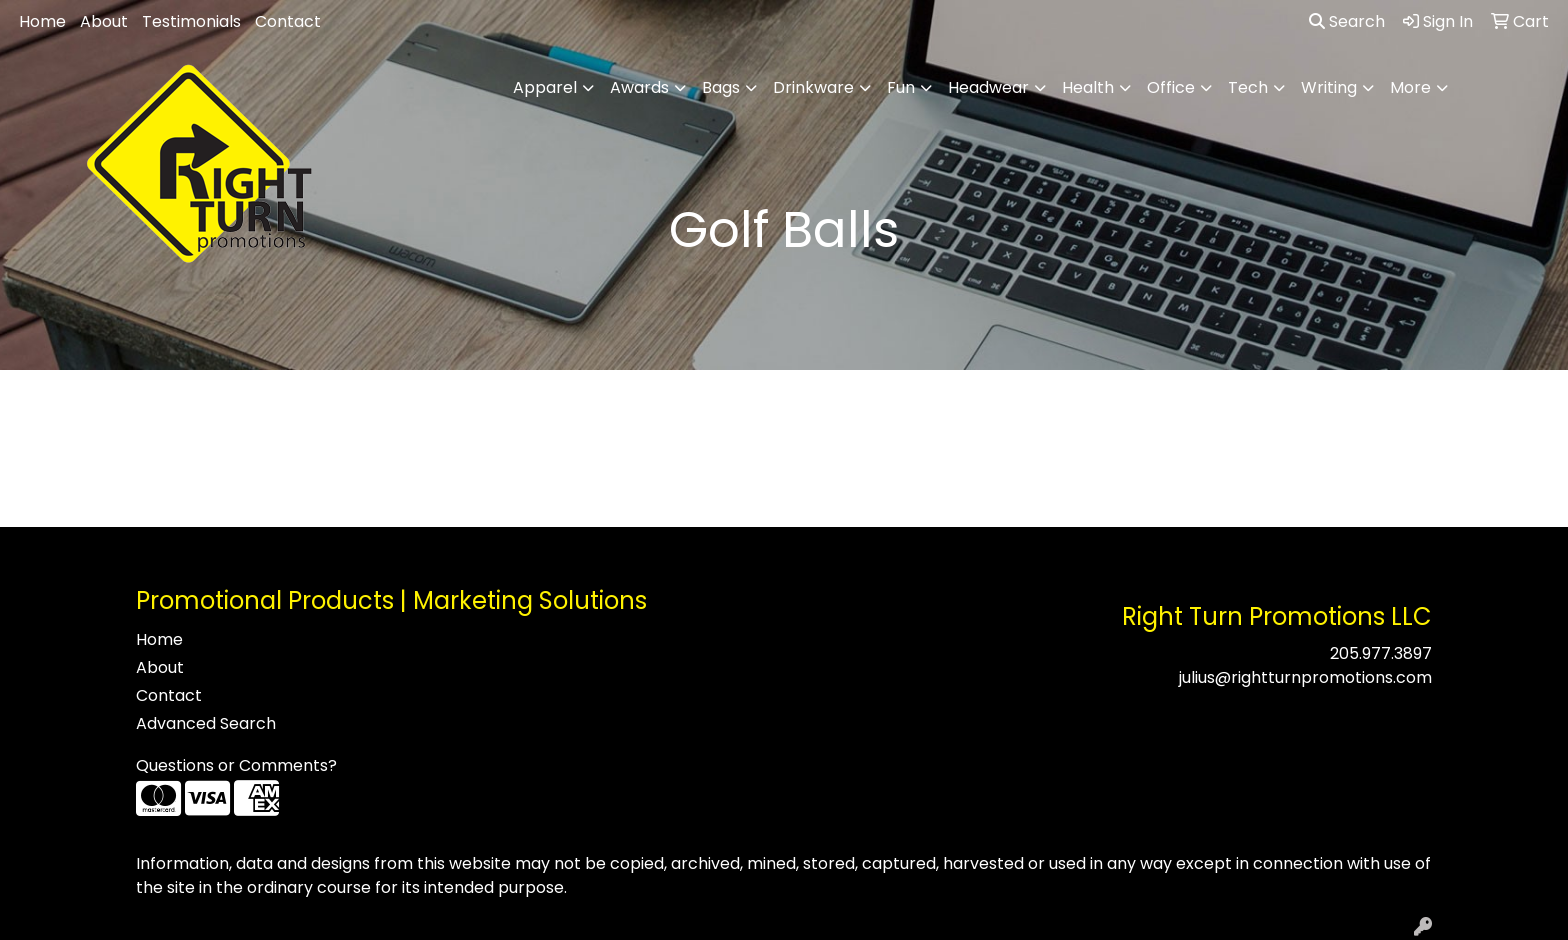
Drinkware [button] (813, 87)
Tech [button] (1248, 87)
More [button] (1410, 87)
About (104, 21)
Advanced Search (206, 723)
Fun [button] (901, 87)
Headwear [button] (988, 87)
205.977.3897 (1381, 653)
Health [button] (1088, 87)
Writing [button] (1329, 87)
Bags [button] (721, 87)
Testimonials (191, 21)
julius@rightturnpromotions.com (1305, 677)
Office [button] (1171, 87)
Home (42, 21)
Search (1347, 21)
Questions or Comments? (236, 765)
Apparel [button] (545, 87)
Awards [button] (639, 87)
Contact (288, 21)
